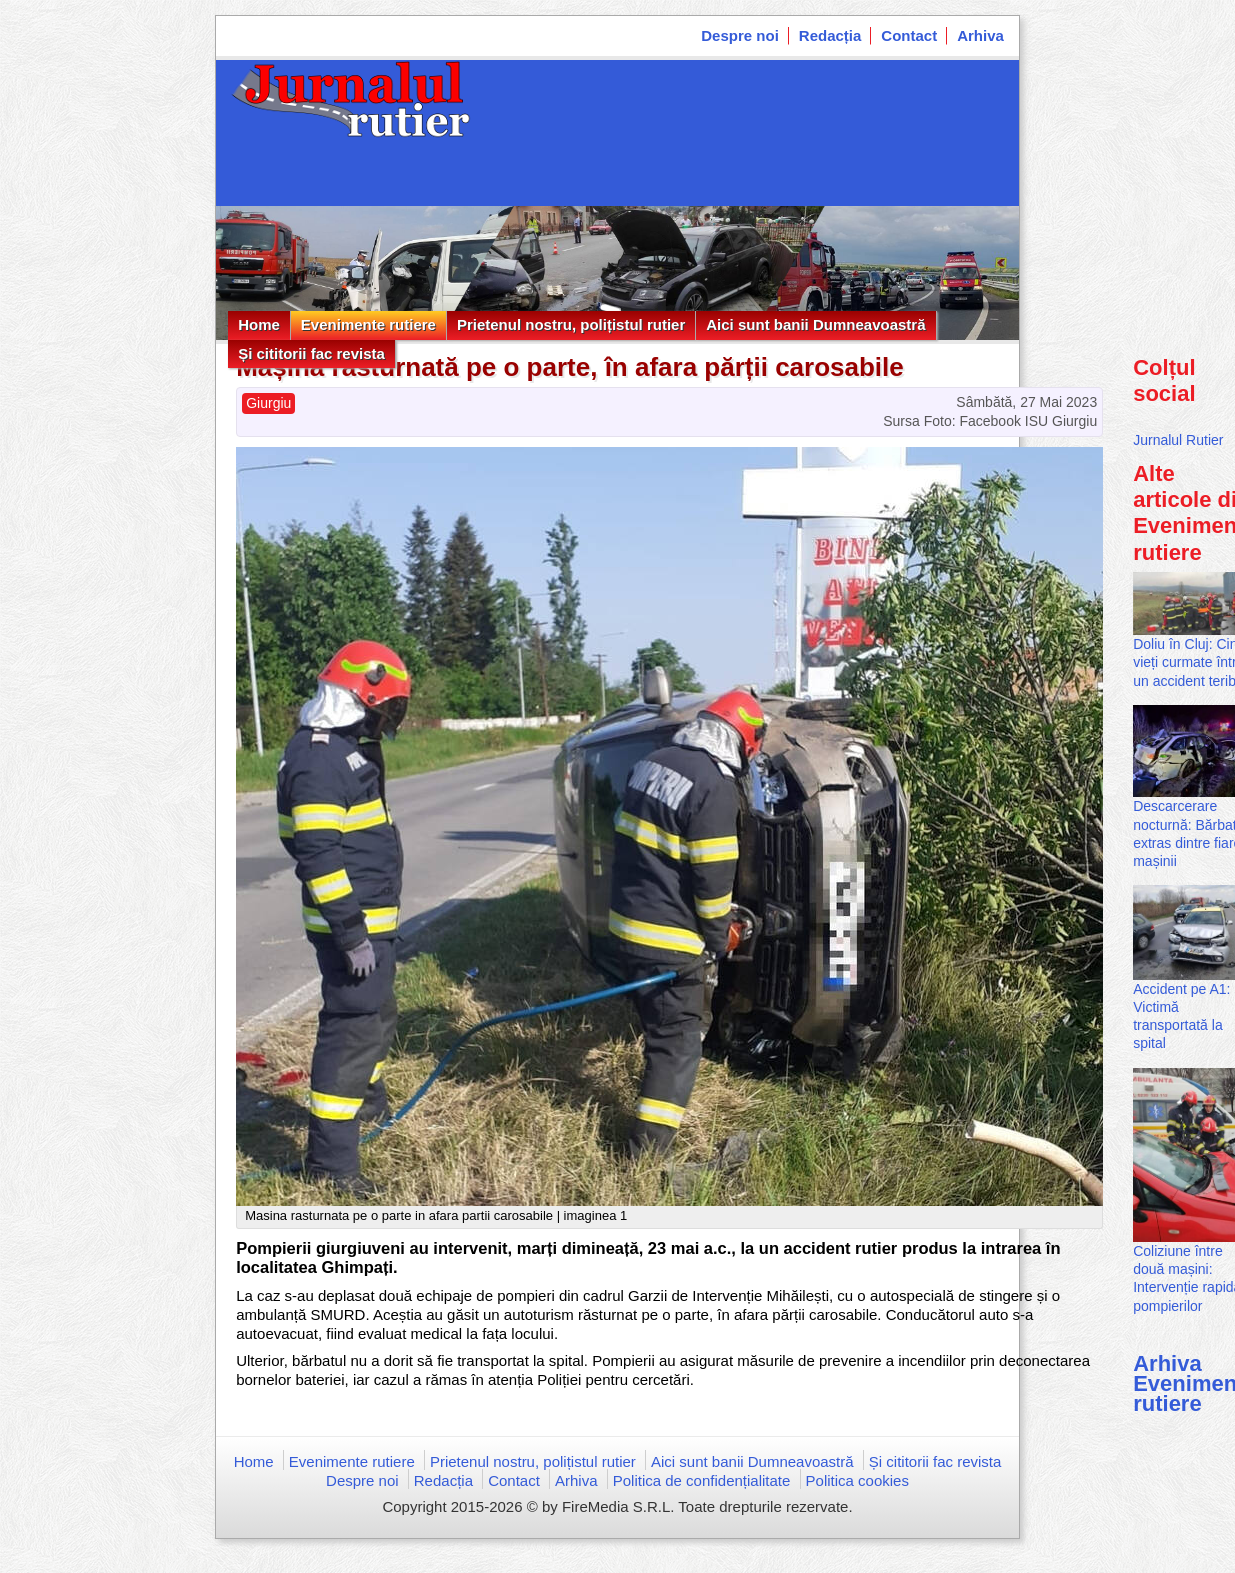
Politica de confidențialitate (702, 1480)
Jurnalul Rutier (1178, 440)
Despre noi (740, 35)
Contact (909, 35)
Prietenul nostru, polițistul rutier (571, 324)
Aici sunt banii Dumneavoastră (815, 324)
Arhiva (980, 35)
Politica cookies (857, 1480)
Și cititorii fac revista (311, 353)
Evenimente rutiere (368, 324)
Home (259, 324)
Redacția (830, 35)
